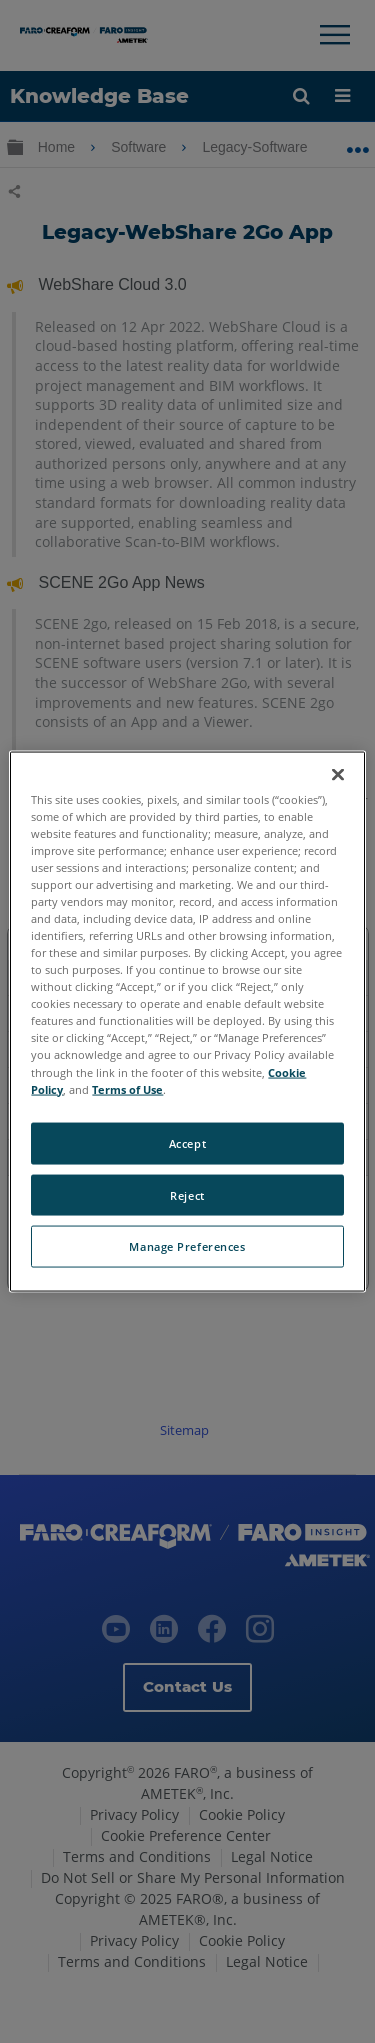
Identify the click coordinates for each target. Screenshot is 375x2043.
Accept (187, 1142)
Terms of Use (127, 1088)
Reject (187, 1194)
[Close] (338, 774)
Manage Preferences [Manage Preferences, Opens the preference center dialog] (187, 1246)
